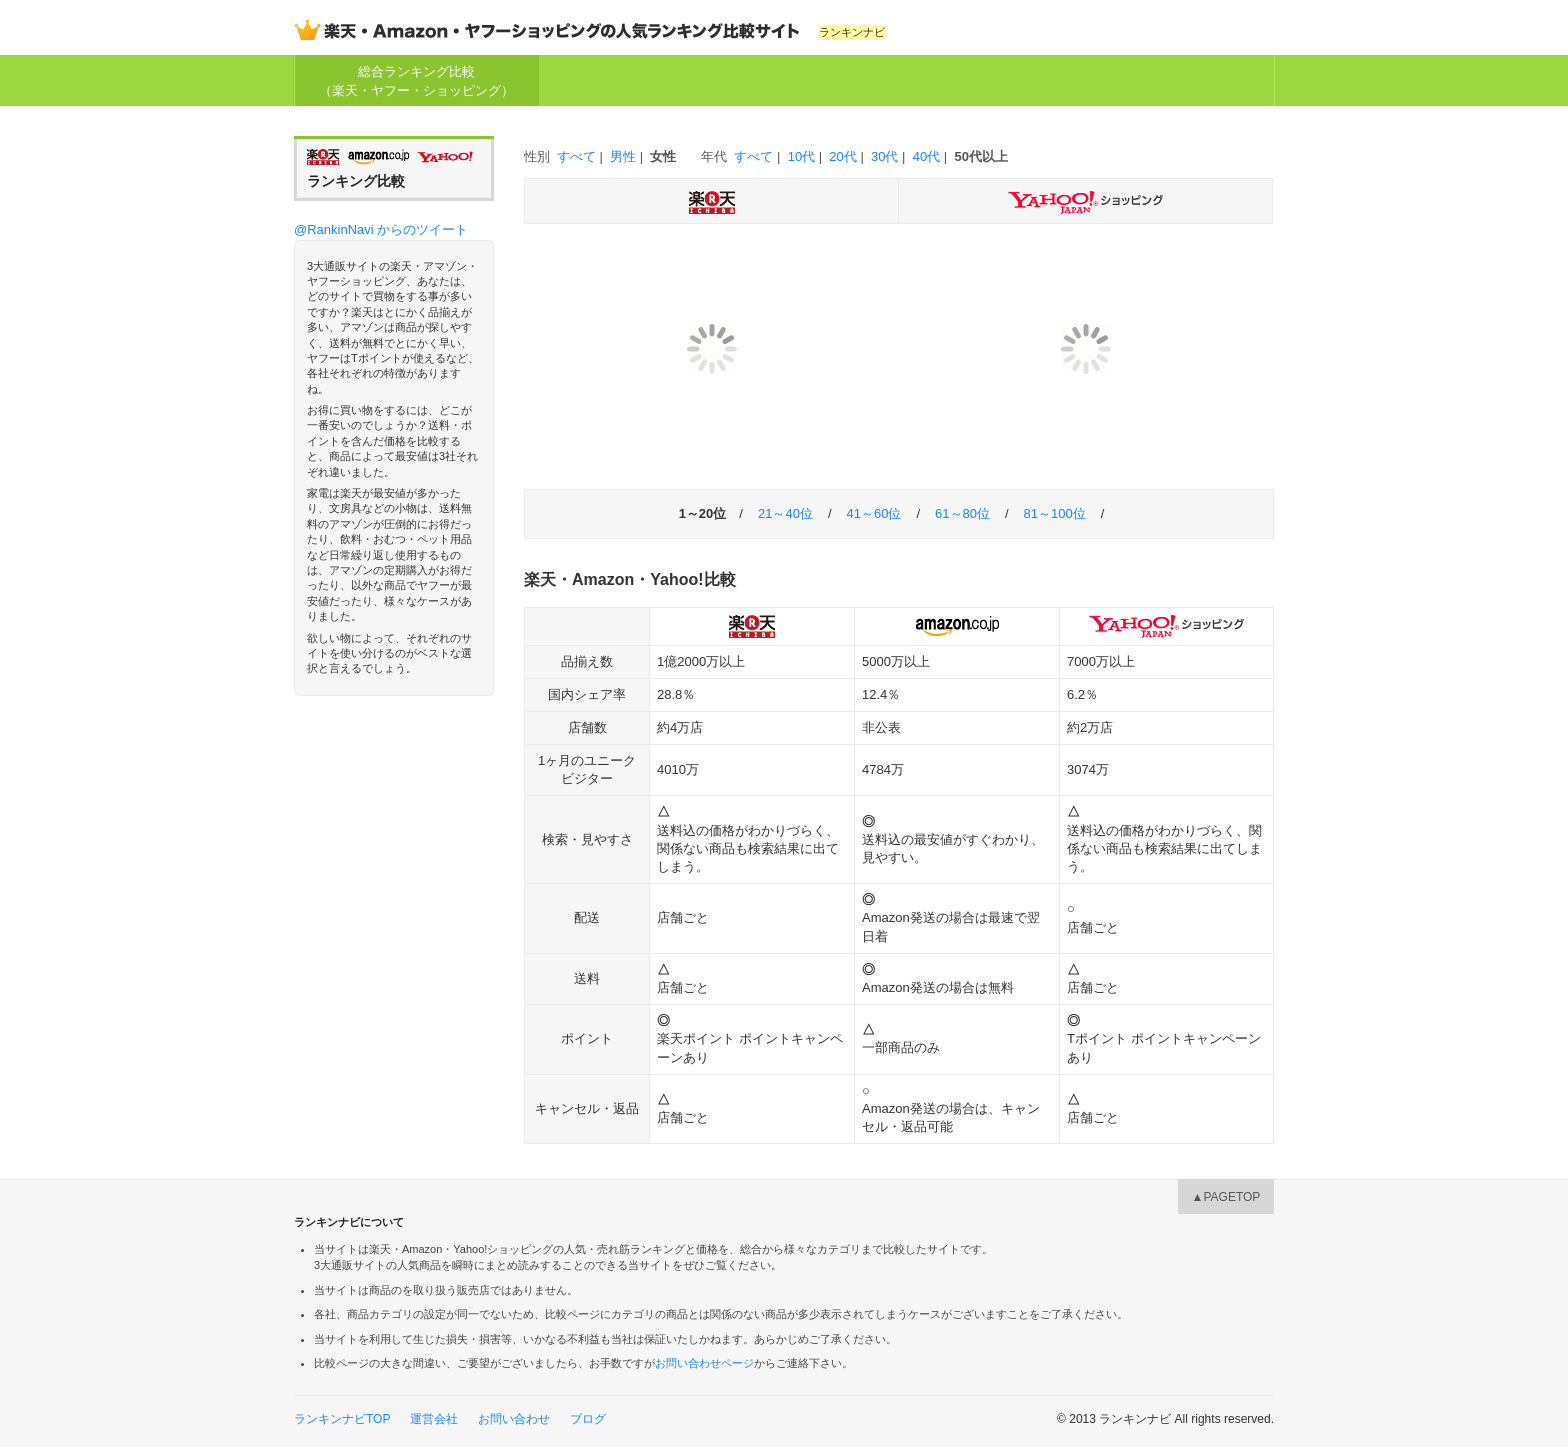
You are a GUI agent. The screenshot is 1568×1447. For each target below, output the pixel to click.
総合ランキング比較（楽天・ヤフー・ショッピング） (416, 80)
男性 (623, 156)
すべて (576, 156)
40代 (926, 156)
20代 (842, 156)
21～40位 (785, 513)
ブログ (588, 1419)
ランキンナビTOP (342, 1419)
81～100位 (1055, 513)
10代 (801, 156)
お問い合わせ (514, 1419)
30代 (884, 156)
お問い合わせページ (704, 1363)
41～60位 (874, 513)
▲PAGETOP (1226, 1197)
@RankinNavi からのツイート (381, 229)
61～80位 (962, 513)
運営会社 (434, 1419)
